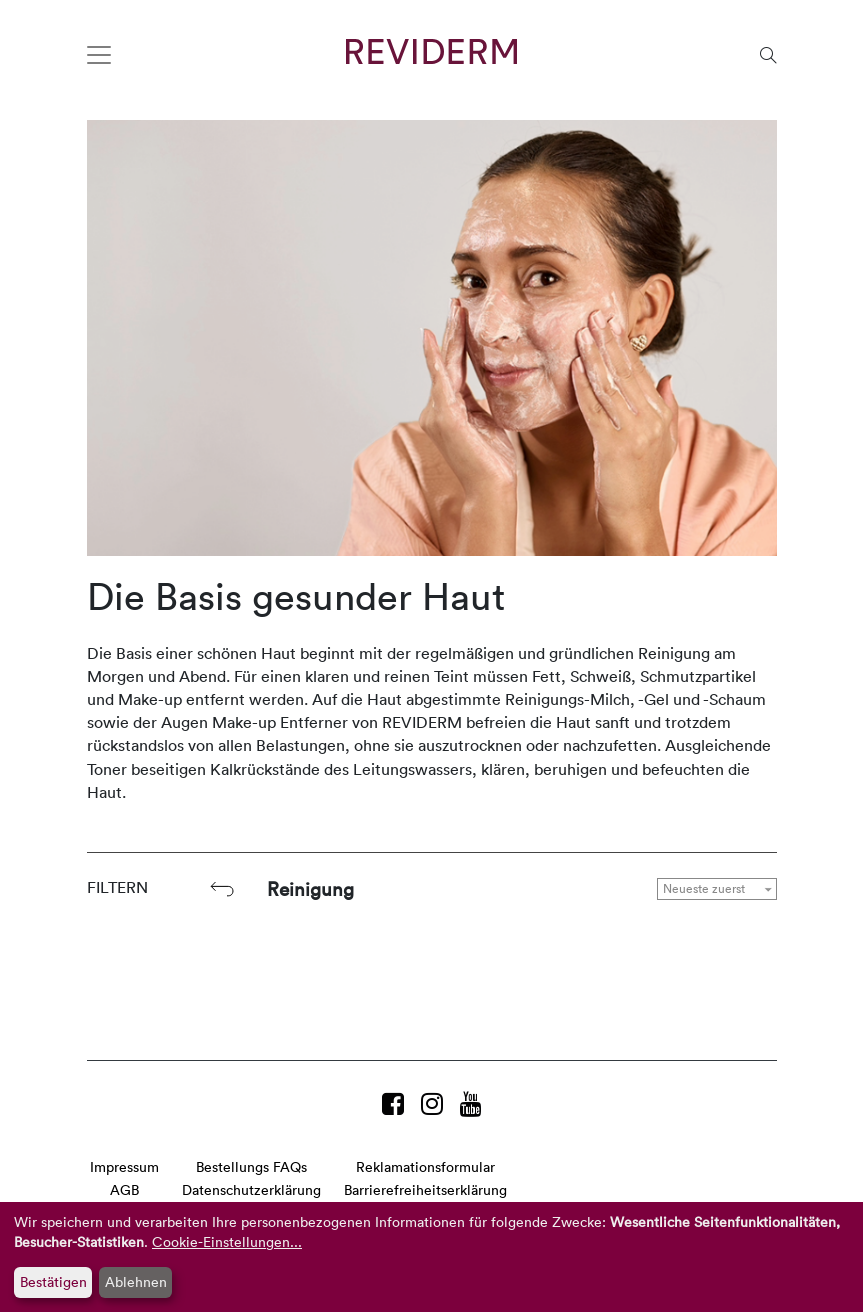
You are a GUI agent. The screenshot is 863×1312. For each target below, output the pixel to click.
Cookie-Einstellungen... (227, 1241)
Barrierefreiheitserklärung (425, 1189)
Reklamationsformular (425, 1166)
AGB (124, 1189)
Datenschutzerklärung (251, 1189)
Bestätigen (53, 1281)
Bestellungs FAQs (251, 1166)
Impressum (124, 1166)
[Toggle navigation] (99, 55)
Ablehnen (136, 1281)
